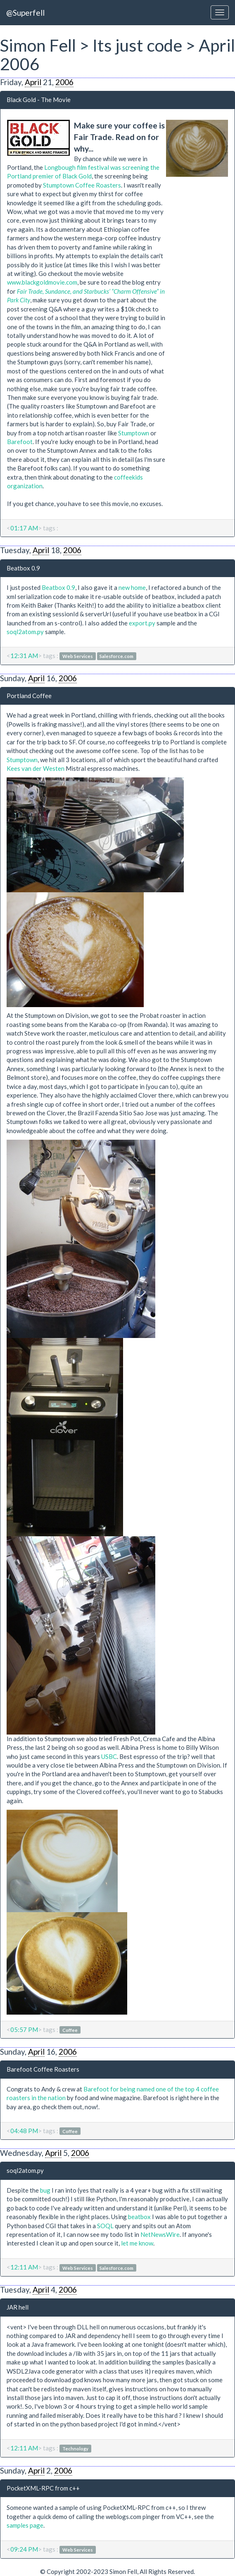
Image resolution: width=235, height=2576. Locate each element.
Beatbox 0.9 (23, 568)
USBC (109, 1756)
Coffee (70, 2030)
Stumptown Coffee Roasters (82, 185)
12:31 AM (24, 655)
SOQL (105, 2225)
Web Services (77, 656)
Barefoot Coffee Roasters (43, 2069)
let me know (137, 2243)
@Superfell (25, 12)
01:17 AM (24, 528)
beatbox (139, 2216)
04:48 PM (24, 2130)
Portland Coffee (29, 695)
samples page (25, 2525)
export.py (142, 623)
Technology (75, 2448)
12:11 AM (24, 2267)
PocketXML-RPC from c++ (43, 2488)
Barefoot (20, 441)
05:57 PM (24, 2029)
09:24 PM (24, 2549)
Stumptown (133, 433)
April (33, 82)
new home (132, 587)
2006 (64, 82)
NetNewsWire (160, 2234)
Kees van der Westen (35, 768)
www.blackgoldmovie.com (42, 282)
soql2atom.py (25, 631)
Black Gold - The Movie (39, 99)
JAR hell (17, 2307)
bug (45, 2190)
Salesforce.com (116, 656)
